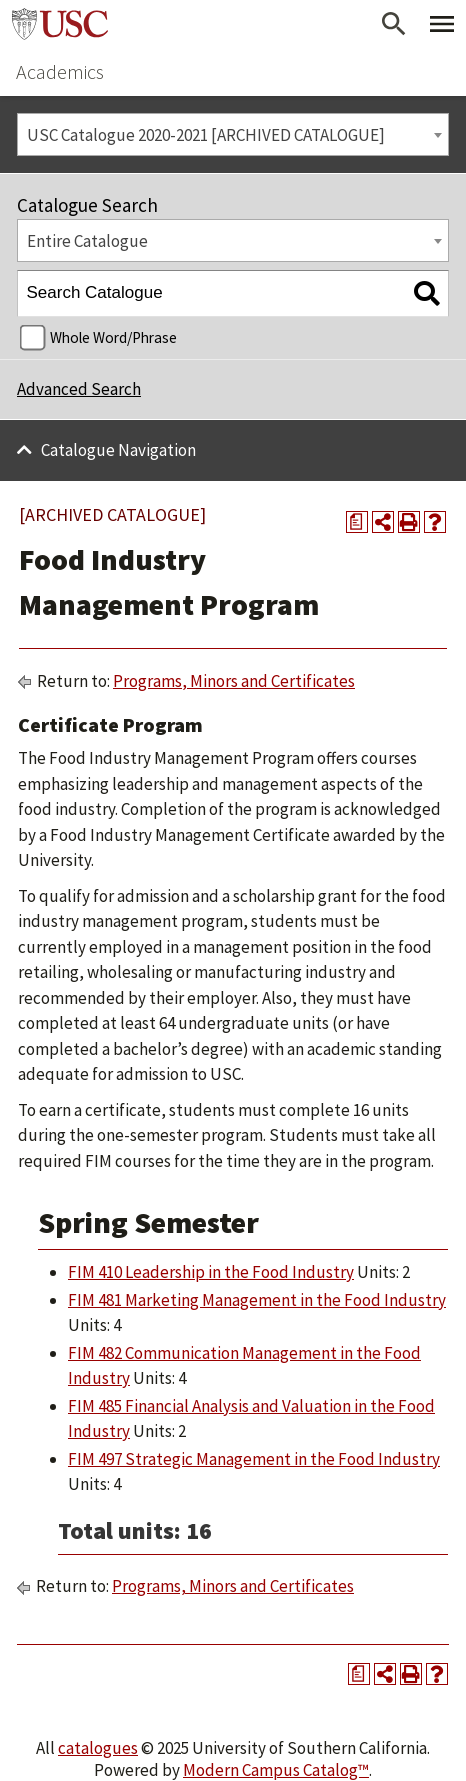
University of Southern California (60, 24)
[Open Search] (394, 24)
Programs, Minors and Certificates (234, 681)
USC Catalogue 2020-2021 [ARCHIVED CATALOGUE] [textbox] (206, 135)
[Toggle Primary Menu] (442, 24)
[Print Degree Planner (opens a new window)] (357, 522)
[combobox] (233, 134)
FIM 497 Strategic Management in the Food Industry (254, 1459)
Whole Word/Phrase (113, 337)
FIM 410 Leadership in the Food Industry (211, 1272)
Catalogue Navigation (118, 450)
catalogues (98, 1748)
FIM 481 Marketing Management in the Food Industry (257, 1300)
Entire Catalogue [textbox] (87, 241)
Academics (60, 71)
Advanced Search (79, 389)
